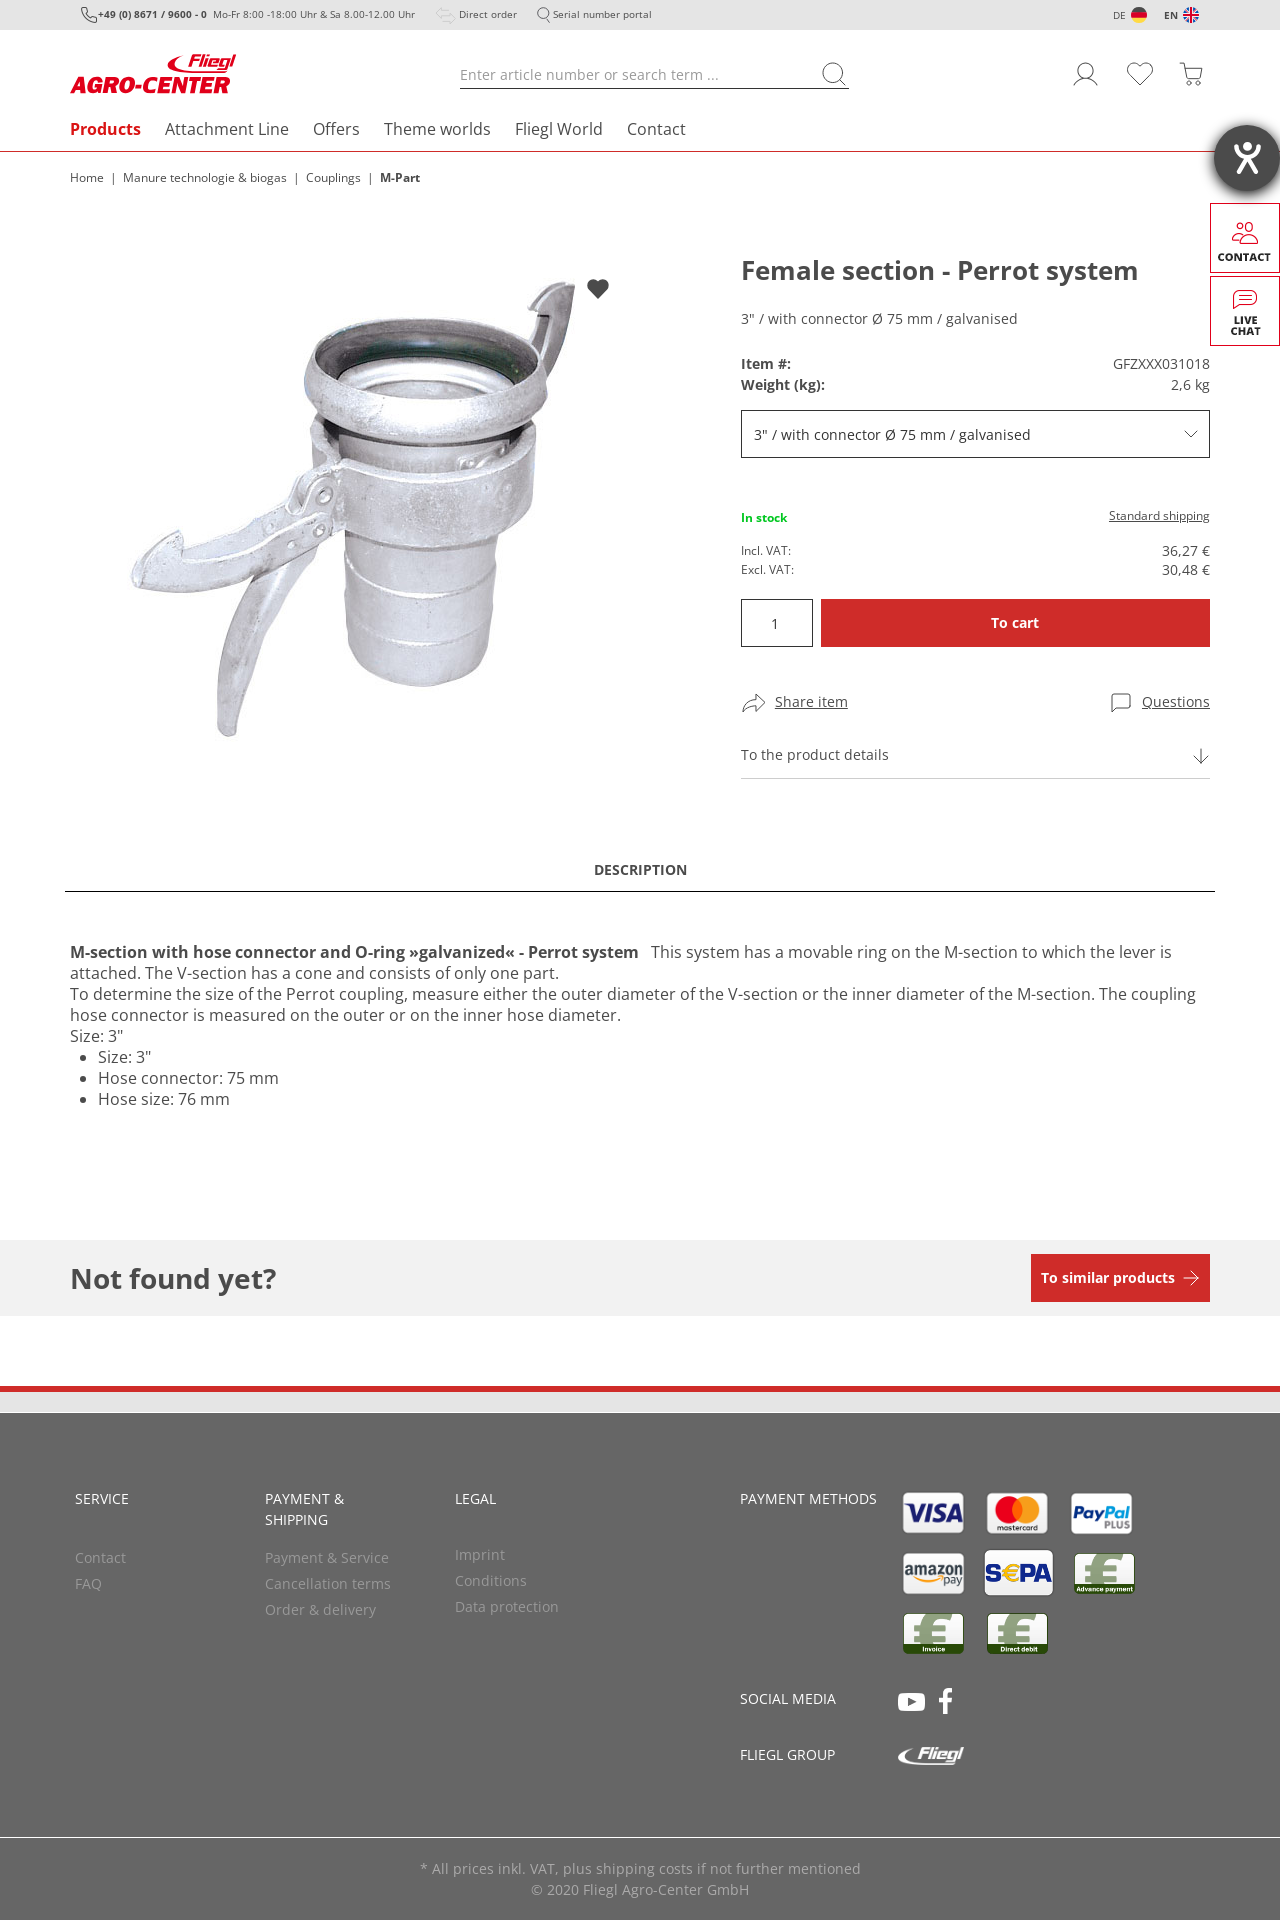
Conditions (491, 1580)
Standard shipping (1159, 515)
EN (1171, 15)
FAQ (88, 1583)
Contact (656, 129)
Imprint (480, 1554)
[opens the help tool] (1247, 158)
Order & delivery (320, 1609)
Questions (1176, 701)
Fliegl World (559, 129)
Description (640, 869)
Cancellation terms (328, 1583)
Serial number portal (602, 14)
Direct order (488, 14)
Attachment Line (227, 129)
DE (1119, 15)
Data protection (507, 1606)
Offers (336, 129)
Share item (811, 701)
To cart (1015, 622)
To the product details (815, 754)
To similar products (1108, 1277)
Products (105, 129)
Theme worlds (437, 129)
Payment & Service (327, 1557)
